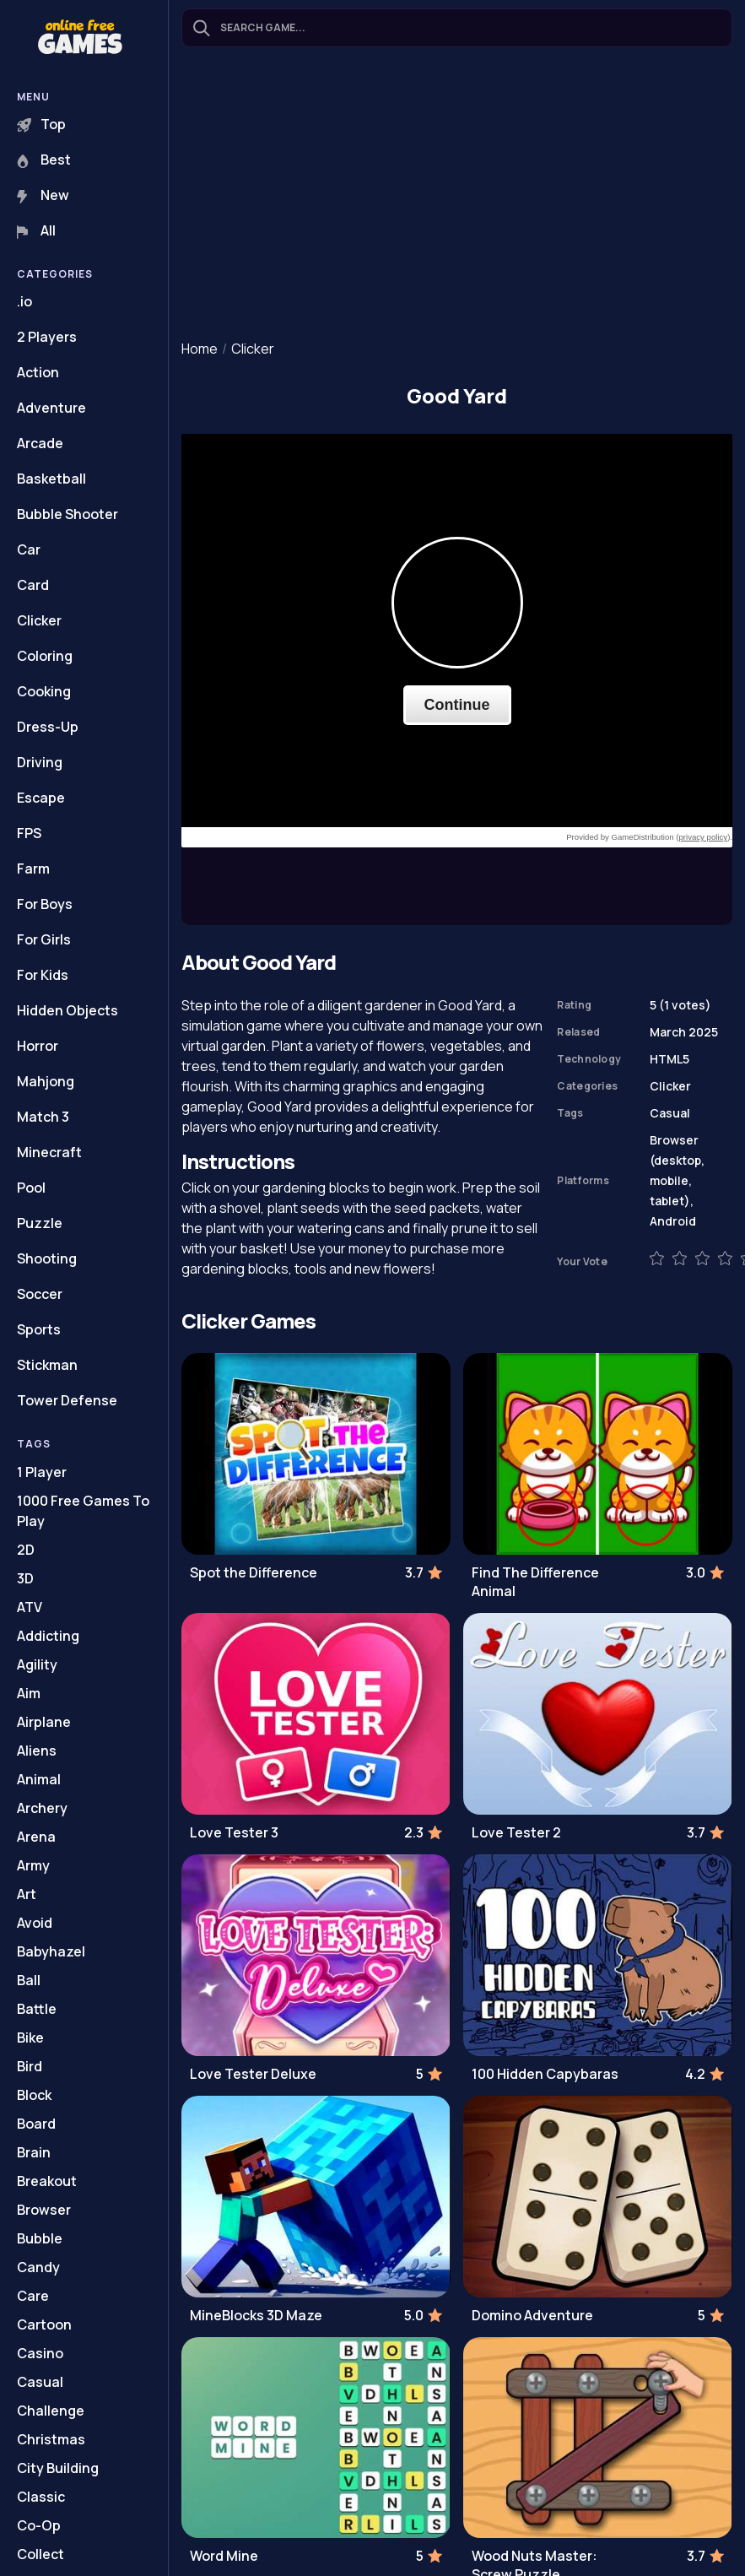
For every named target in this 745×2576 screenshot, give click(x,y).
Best (44, 159)
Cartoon (44, 2324)
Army (33, 1865)
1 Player (42, 1472)
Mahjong (45, 1081)
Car (28, 549)
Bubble (39, 2238)
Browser (44, 2209)
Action (38, 372)
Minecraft (49, 1152)
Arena (36, 1836)
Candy (38, 2267)
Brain (34, 2152)
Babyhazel (51, 1951)
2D (26, 1549)
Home (199, 348)
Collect (40, 2554)
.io (24, 301)
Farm (33, 868)
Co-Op (39, 2525)
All (36, 230)
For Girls (44, 939)
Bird (29, 2066)
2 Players (47, 336)
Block (34, 2095)
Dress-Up (47, 726)
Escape (41, 797)
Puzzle (39, 1223)
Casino (40, 2353)
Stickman (47, 1365)
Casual (40, 2382)
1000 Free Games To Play (83, 1510)
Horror (37, 1045)
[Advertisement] (456, 195)
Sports (39, 1329)
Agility (37, 1664)
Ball (28, 1980)
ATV (29, 1607)
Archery (42, 1808)
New (43, 195)
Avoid (34, 1922)
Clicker (39, 620)
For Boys (45, 904)
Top (41, 124)
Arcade (40, 443)
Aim (28, 1693)
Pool (31, 1187)
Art (26, 1894)
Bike (30, 2037)
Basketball (51, 478)
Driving (39, 762)
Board (36, 2123)
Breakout (47, 2181)
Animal (39, 1779)
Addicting (48, 1635)
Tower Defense (67, 1400)
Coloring (45, 656)
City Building (58, 2468)
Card (33, 585)
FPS (29, 833)
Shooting (47, 1258)
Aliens (37, 1750)
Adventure (51, 407)
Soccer (39, 1294)
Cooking (44, 691)
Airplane (44, 1722)
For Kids (42, 975)
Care (33, 2295)
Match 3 (43, 1116)
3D (25, 1578)
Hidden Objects (67, 1010)
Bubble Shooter (67, 514)
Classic (41, 2496)
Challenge (50, 2410)
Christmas (51, 2439)
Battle (37, 2009)
